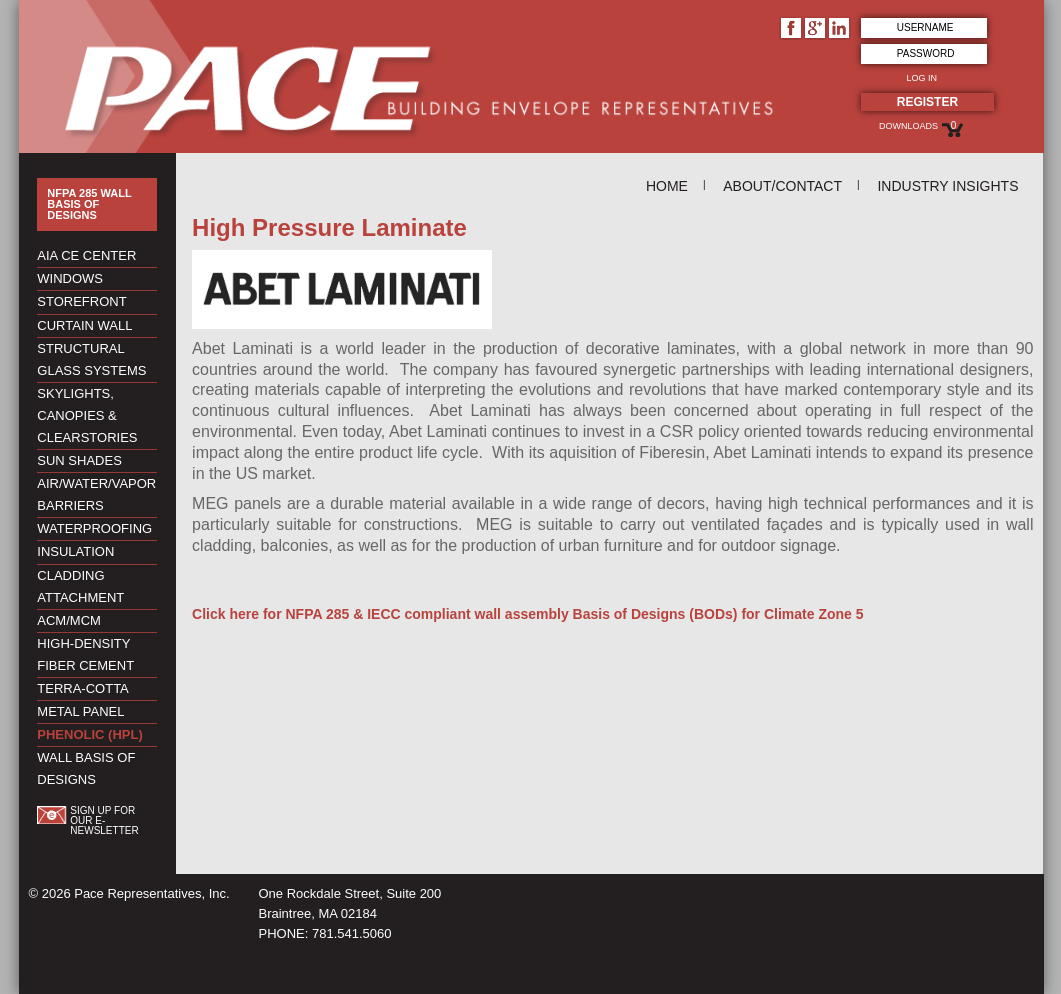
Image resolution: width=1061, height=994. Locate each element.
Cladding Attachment (80, 586)
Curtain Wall (84, 325)
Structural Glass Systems (91, 359)
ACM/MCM (69, 620)
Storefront (81, 301)
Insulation (75, 551)
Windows (70, 278)
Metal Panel (80, 711)
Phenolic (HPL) (89, 734)
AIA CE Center (86, 255)
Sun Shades (79, 460)
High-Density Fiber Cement (85, 654)
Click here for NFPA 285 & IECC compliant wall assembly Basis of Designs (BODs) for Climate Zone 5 (527, 614)
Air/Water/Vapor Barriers (96, 494)
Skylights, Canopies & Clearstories (87, 415)
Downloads (908, 126)
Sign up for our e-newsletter (104, 821)
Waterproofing (94, 528)
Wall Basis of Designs (86, 768)
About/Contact (782, 186)
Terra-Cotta (82, 688)
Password (926, 53)
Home (667, 186)
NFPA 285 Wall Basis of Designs (89, 204)
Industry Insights (947, 186)
